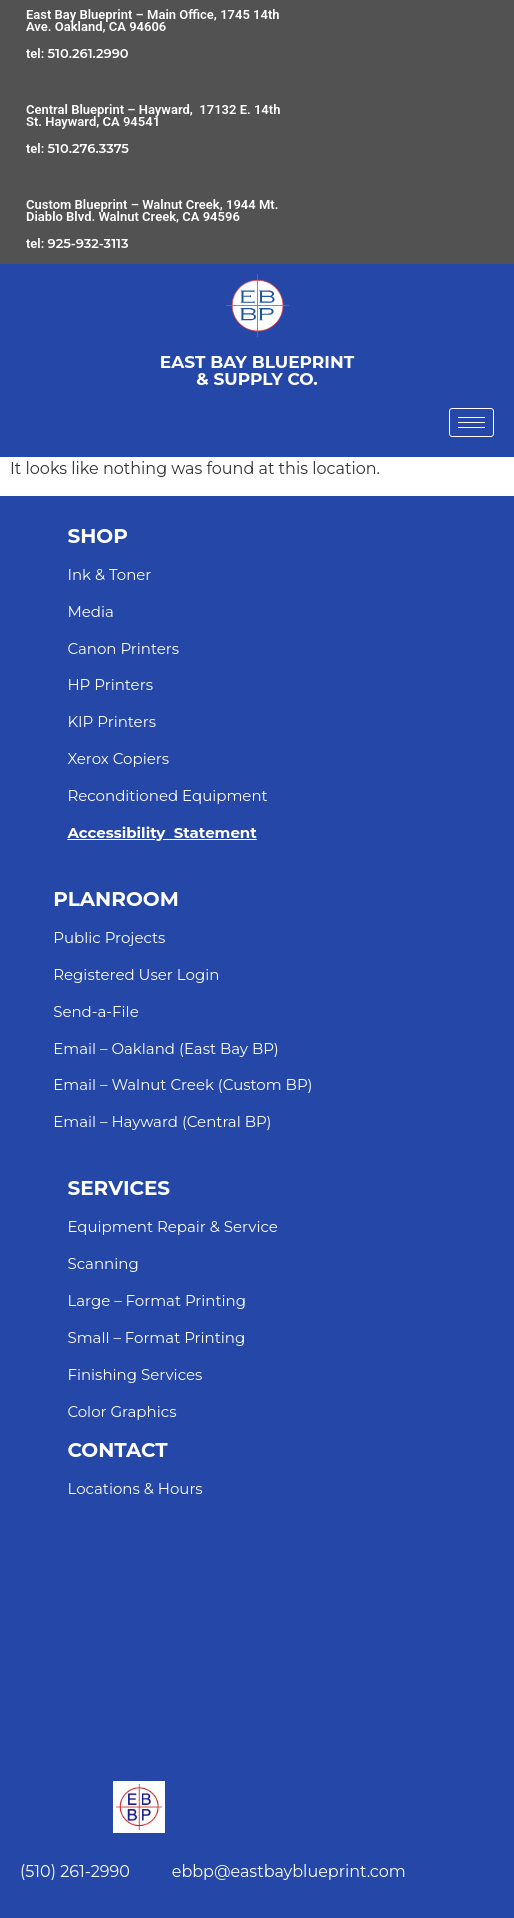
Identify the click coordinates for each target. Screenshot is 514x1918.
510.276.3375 (88, 148)
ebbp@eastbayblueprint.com (289, 1871)
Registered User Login (136, 974)
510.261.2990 (88, 53)
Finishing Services (134, 1374)
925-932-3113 (88, 243)
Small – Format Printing (156, 1337)
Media (90, 611)
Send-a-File (96, 1011)
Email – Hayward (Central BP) (162, 1121)
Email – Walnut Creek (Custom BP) (182, 1084)
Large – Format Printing (156, 1300)
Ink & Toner (109, 574)
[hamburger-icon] (471, 422)
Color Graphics (121, 1411)
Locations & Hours (134, 1488)
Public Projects (109, 937)
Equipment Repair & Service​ (172, 1226)
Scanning (102, 1263)
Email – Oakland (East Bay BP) (166, 1048)
